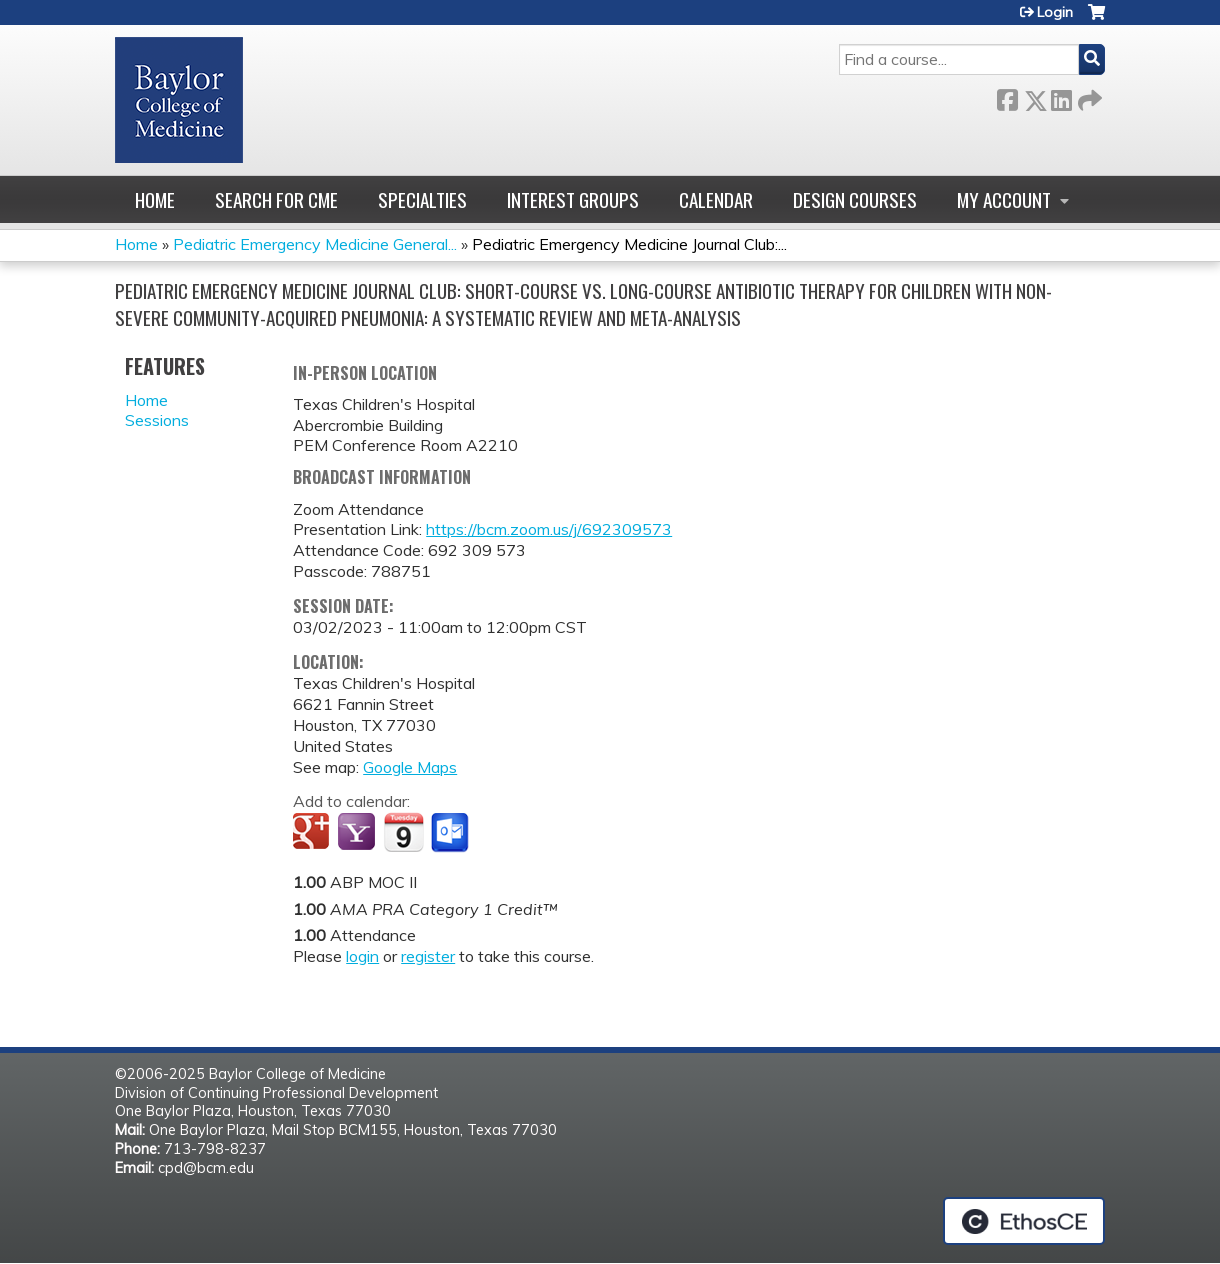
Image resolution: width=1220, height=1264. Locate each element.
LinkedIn (1061, 96)
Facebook (1007, 96)
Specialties (422, 199)
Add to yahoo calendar (358, 833)
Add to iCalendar (403, 832)
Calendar (716, 199)
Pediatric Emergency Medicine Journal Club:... (629, 244)
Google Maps (410, 767)
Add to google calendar (313, 833)
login (362, 956)
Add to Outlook (451, 833)
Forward (1088, 96)
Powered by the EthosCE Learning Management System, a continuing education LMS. (1024, 1221)
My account (1004, 199)
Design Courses (855, 199)
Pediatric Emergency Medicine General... (315, 244)
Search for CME (276, 199)
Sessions (157, 420)
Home (155, 199)
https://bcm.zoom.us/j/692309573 (549, 529)
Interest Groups (573, 199)
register (428, 956)
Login (1055, 12)
